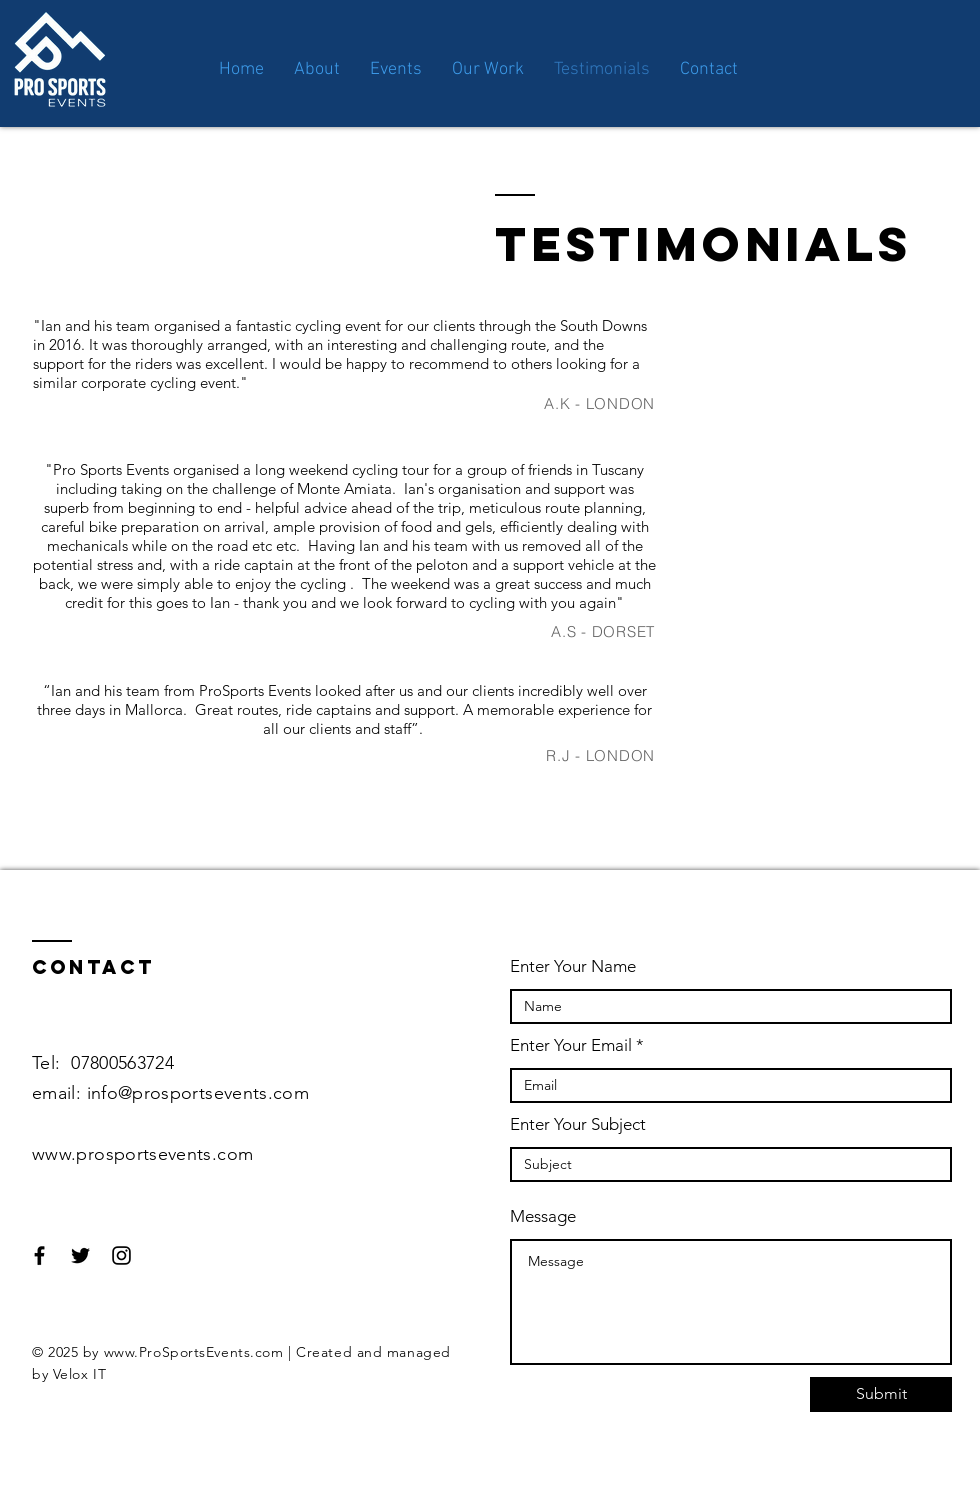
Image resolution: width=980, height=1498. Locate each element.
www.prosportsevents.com (142, 1154)
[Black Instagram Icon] (121, 1255)
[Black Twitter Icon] (80, 1255)
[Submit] (881, 1394)
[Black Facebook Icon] (39, 1255)
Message (543, 1216)
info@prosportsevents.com (198, 1093)
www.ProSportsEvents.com (194, 1352)
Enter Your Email (571, 1045)
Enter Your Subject (578, 1124)
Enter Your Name (573, 966)
